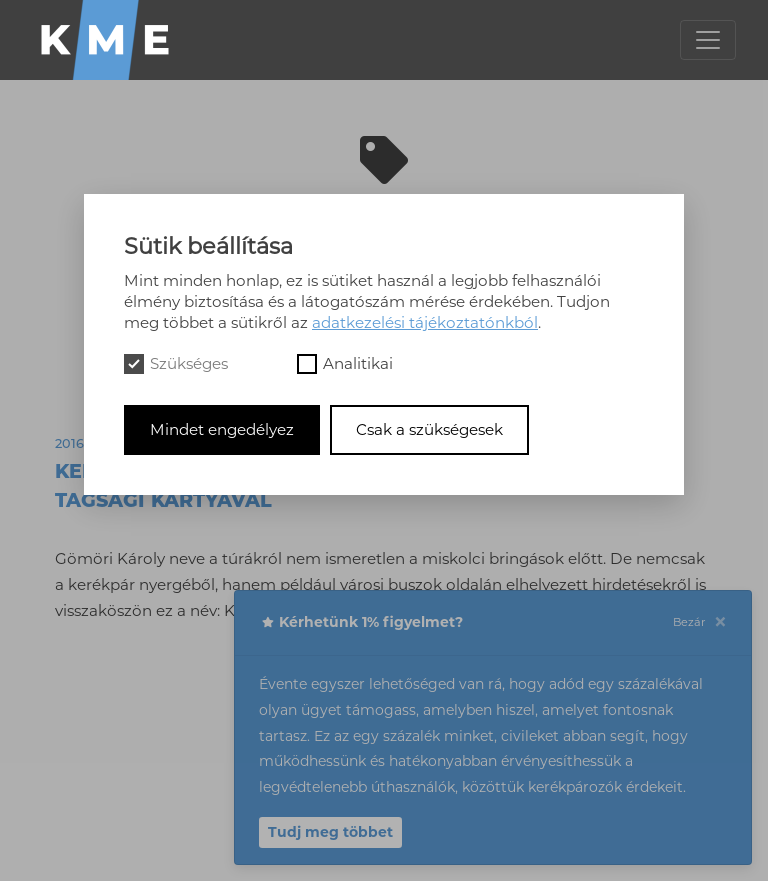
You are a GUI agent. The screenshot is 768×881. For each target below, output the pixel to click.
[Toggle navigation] (708, 40)
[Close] (720, 623)
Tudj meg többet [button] (330, 832)
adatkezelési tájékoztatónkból (425, 322)
